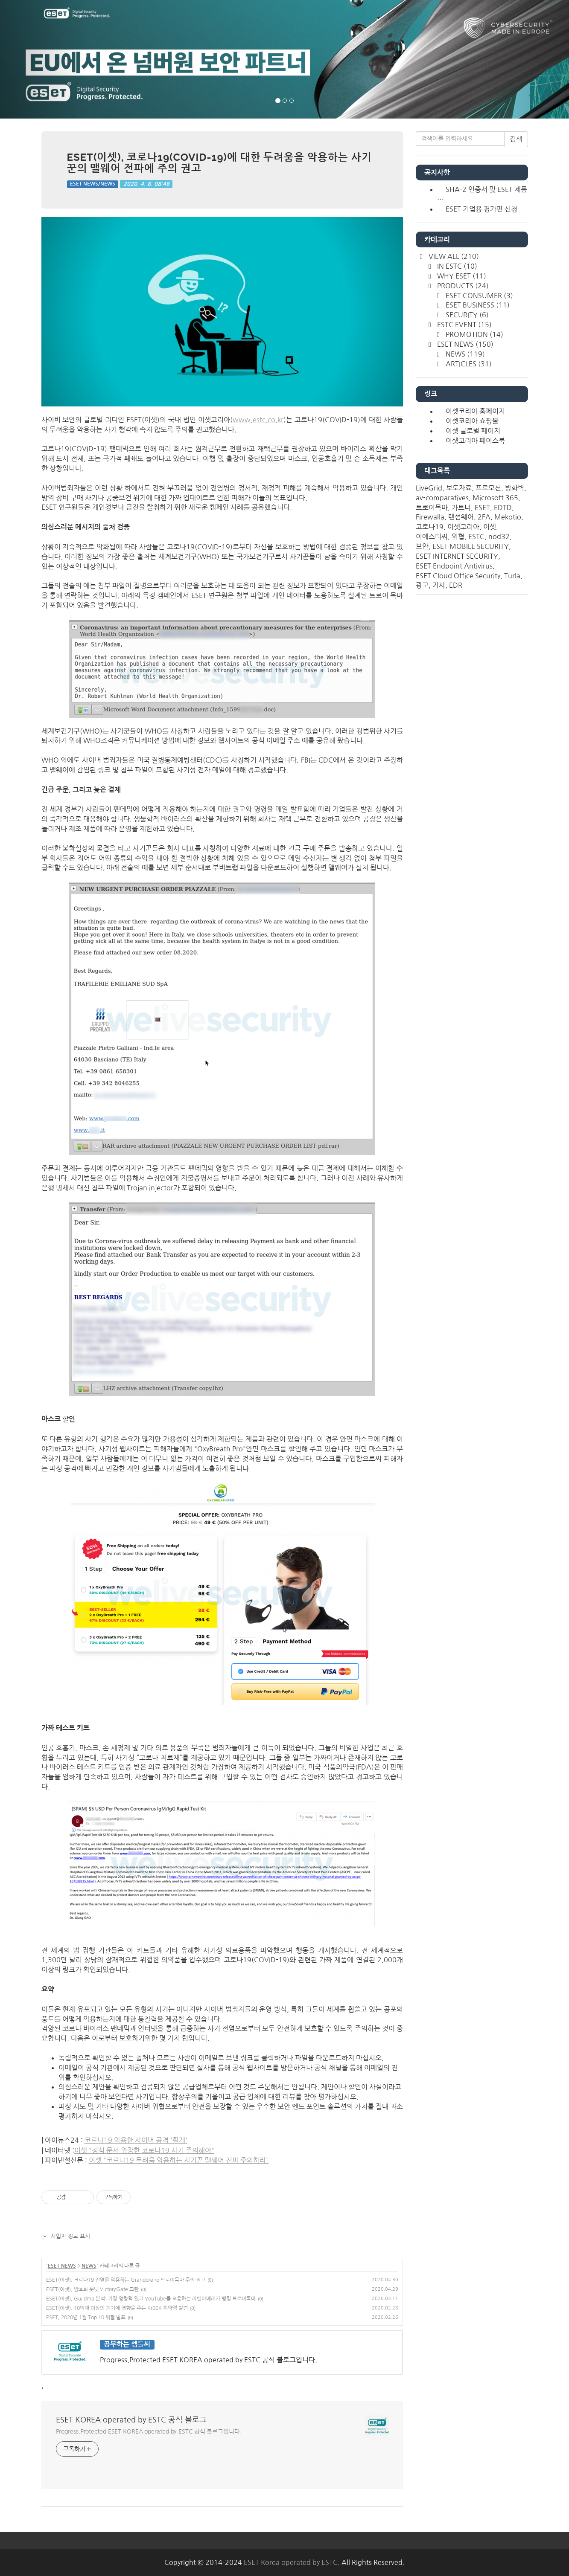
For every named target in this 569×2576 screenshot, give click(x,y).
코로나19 (430, 526)
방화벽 (514, 487)
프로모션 (488, 487)
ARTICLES (468, 363)
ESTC (476, 536)
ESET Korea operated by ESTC (291, 2562)
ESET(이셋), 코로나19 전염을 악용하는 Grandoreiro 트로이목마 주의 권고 (125, 2280)
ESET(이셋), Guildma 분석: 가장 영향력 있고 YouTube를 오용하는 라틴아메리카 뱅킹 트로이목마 (151, 2298)
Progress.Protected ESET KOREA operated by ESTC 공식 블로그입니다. (149, 2431)
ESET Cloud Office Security (458, 575)
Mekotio (507, 516)
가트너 (461, 507)
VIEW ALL (453, 256)
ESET (482, 507)
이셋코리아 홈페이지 (475, 411)
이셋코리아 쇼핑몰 (472, 421)
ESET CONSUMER (478, 295)
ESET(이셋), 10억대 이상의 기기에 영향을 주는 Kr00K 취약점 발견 (117, 2308)
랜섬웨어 (461, 516)
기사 (438, 585)
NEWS (89, 2266)
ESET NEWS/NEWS (92, 183)
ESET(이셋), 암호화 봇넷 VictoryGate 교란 (92, 2289)
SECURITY (466, 314)
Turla (512, 575)
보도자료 (459, 487)
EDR (455, 585)
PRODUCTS (462, 285)
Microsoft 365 (495, 497)
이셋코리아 (463, 526)
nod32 (499, 536)
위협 (458, 536)
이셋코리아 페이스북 (475, 440)
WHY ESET (460, 276)
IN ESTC (456, 266)
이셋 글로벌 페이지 (473, 430)
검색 (516, 139)
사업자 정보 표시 (65, 2236)
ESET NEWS (62, 2266)
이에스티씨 (432, 536)
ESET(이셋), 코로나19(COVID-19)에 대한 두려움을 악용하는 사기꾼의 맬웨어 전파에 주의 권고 (219, 162)
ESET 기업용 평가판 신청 (481, 209)
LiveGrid (429, 487)
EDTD (503, 507)
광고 (422, 585)
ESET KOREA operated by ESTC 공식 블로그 (131, 2420)
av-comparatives (442, 497)
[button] (42, 59)
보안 (422, 546)
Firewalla (430, 516)
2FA (484, 516)
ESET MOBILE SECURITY (470, 546)
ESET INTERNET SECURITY (457, 556)
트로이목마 (432, 507)
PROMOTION (473, 334)
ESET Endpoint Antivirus (454, 566)
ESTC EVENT (463, 324)
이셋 (489, 526)
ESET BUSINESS (477, 305)
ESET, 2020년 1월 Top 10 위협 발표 (85, 2317)
